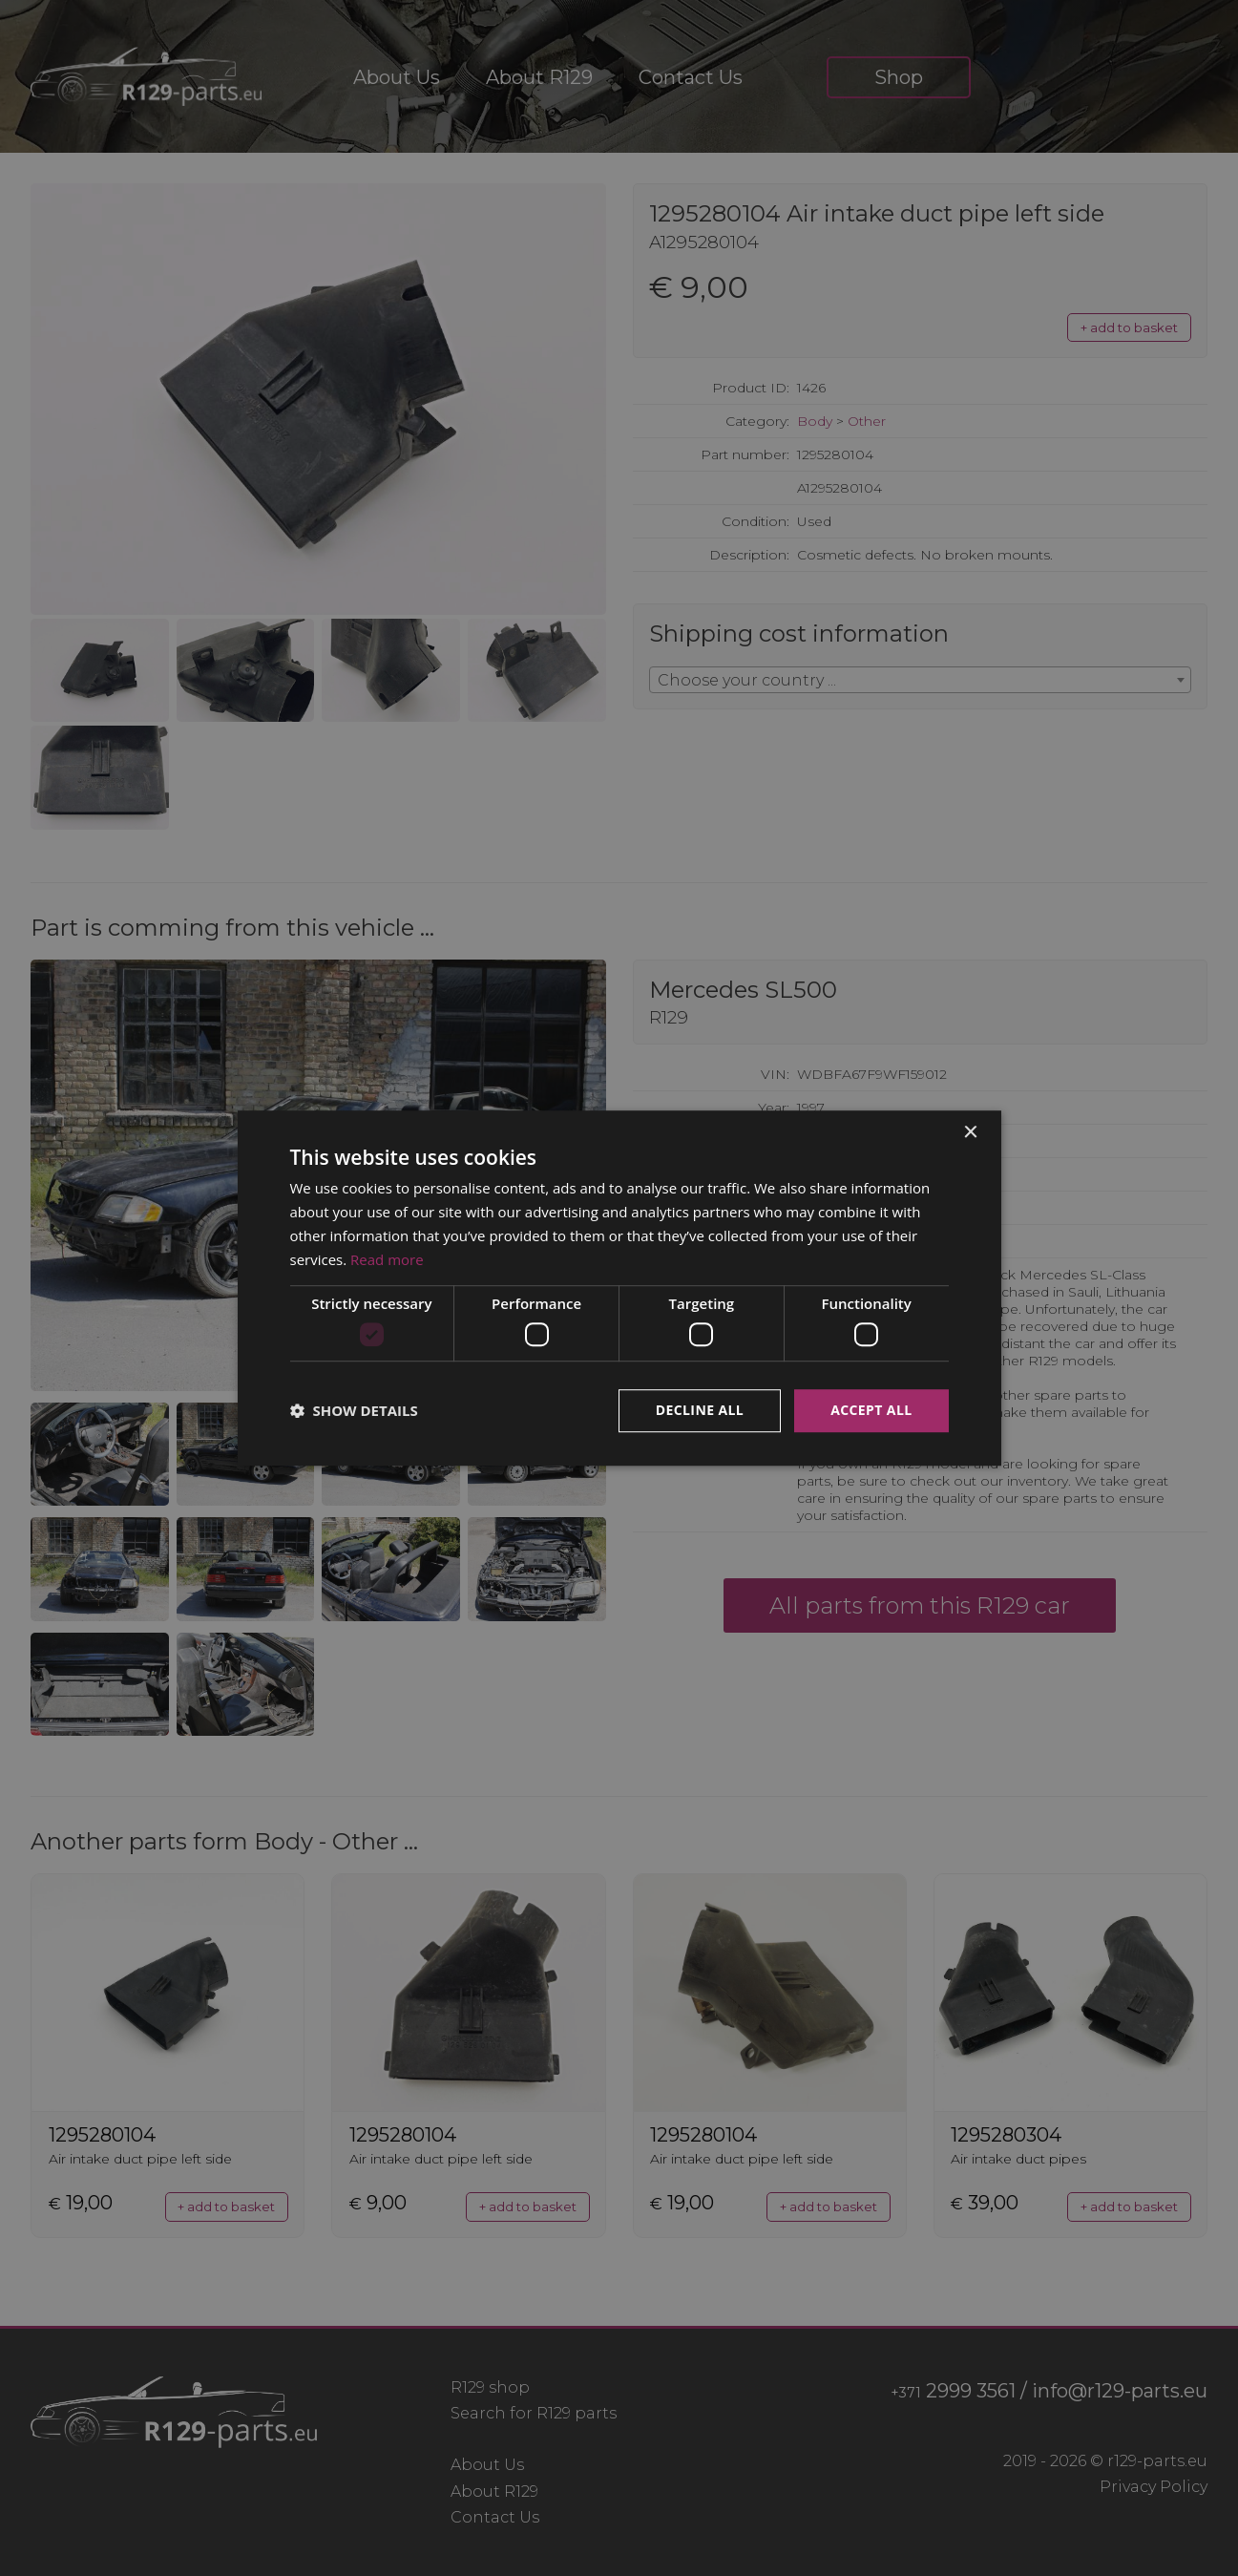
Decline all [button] (700, 1410)
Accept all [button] (871, 1410)
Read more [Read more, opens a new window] (387, 1259)
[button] (354, 1410)
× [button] (970, 1133)
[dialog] (619, 1288)
